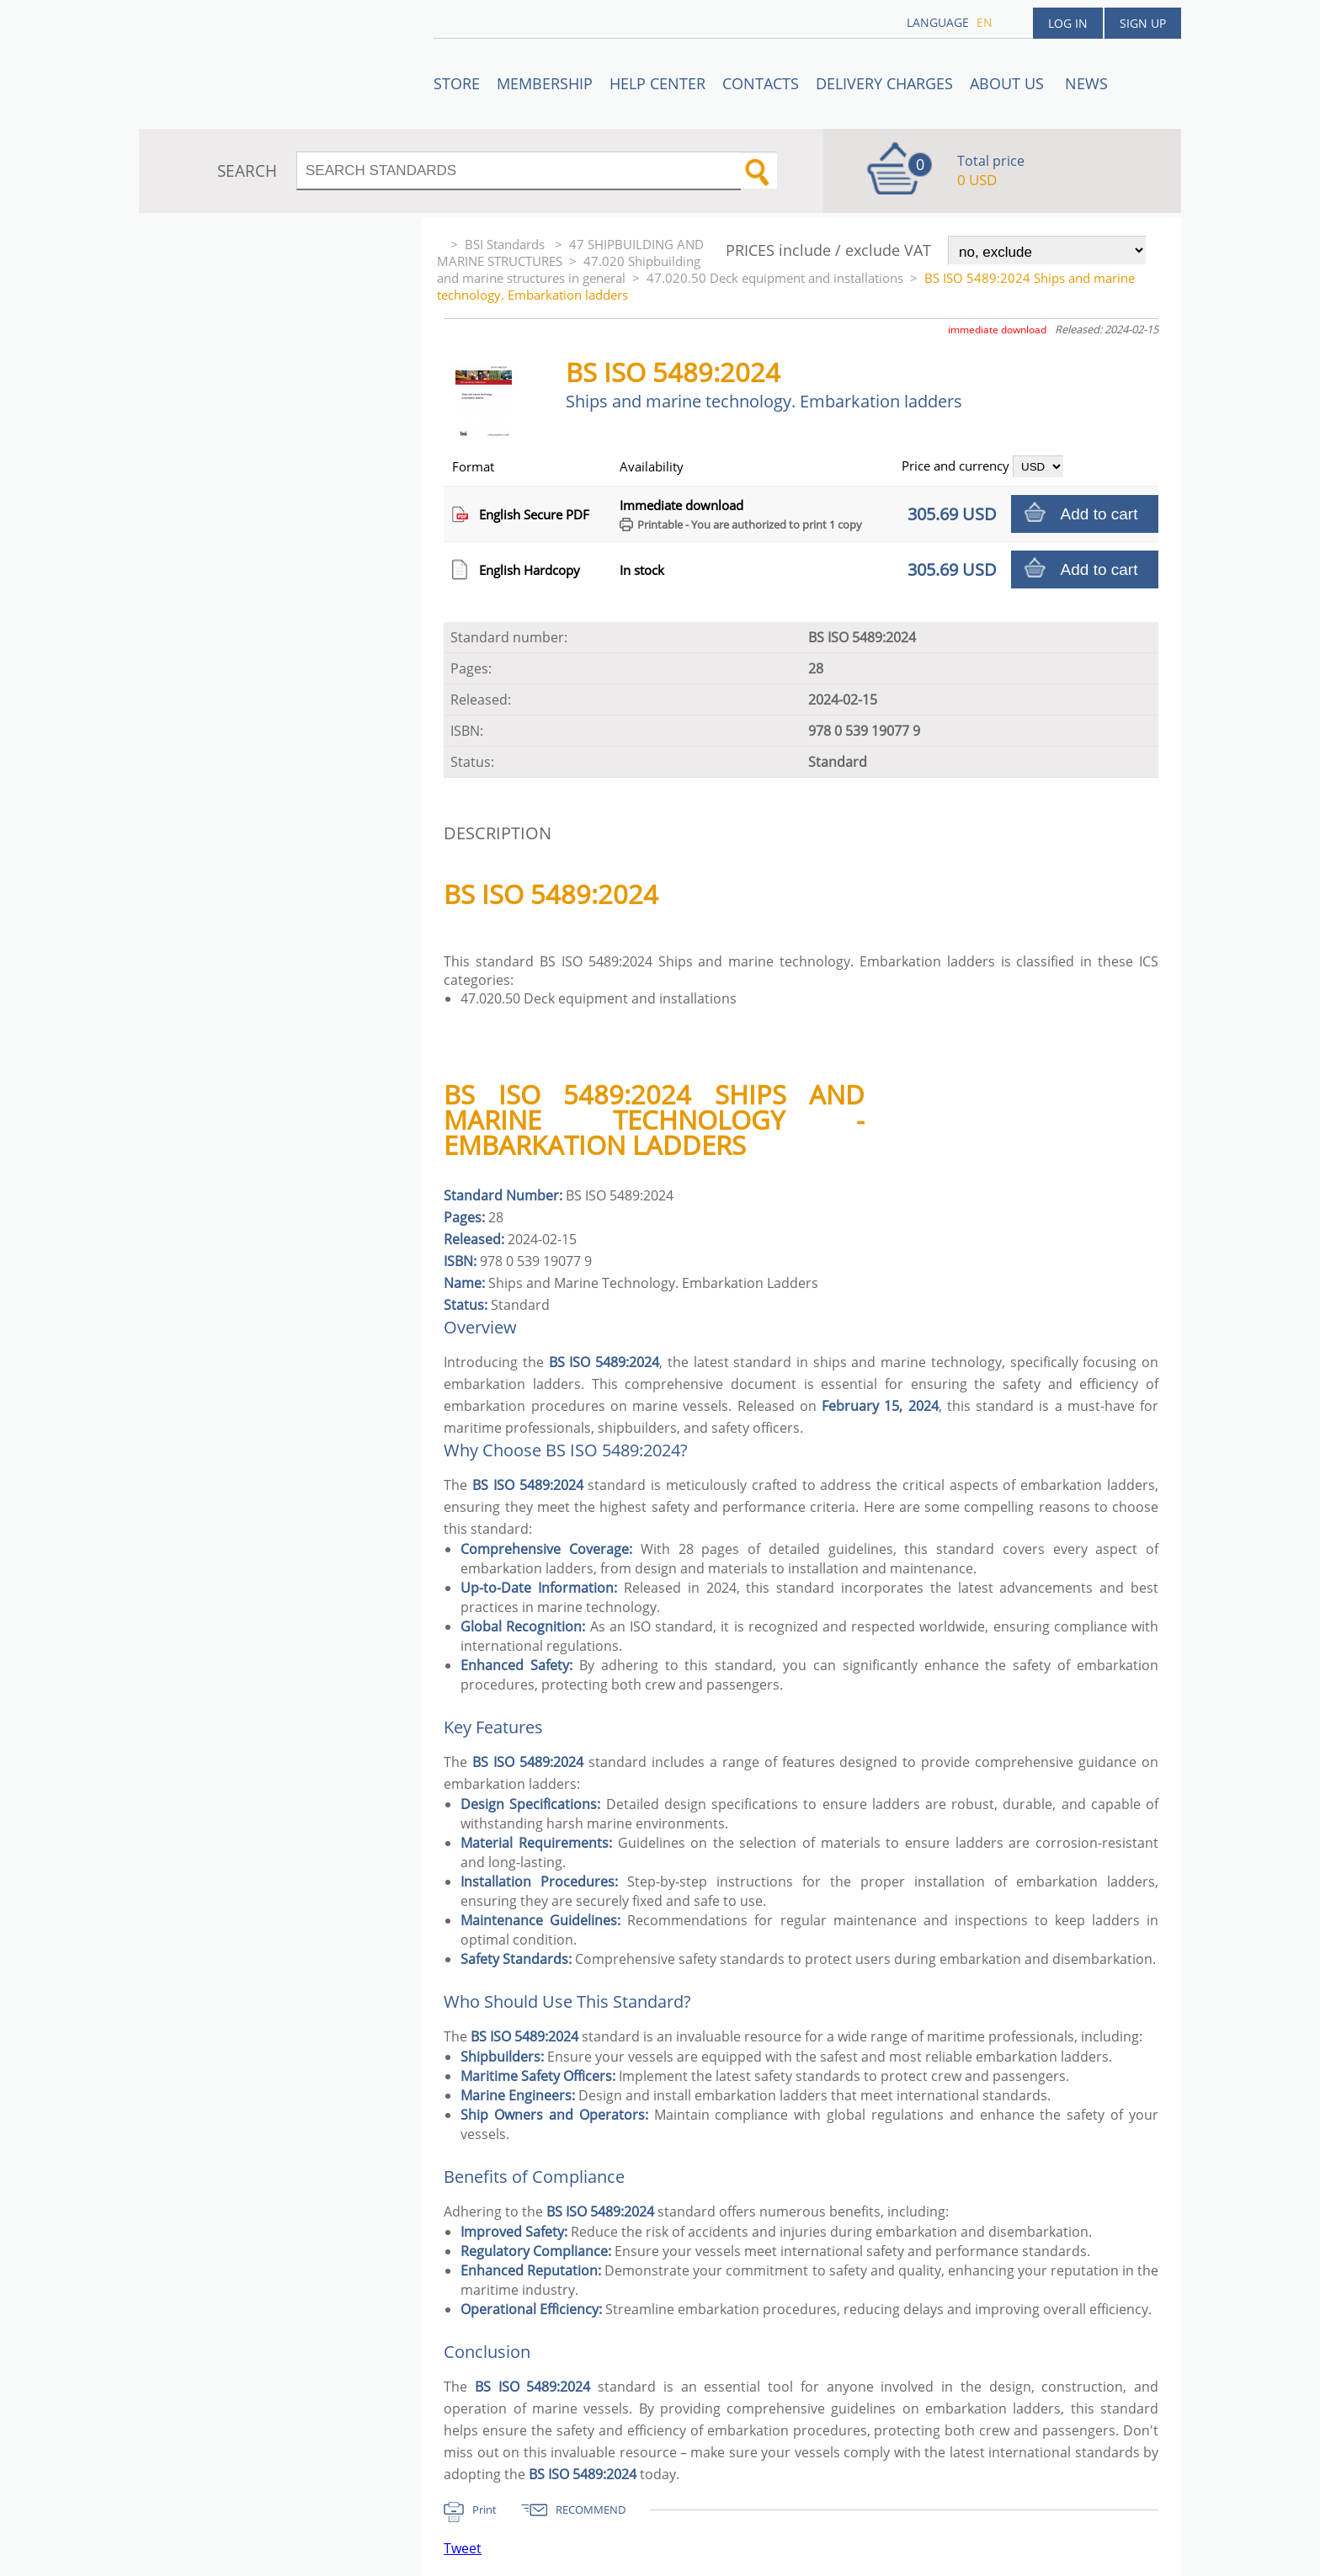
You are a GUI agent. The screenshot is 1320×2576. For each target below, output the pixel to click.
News (1086, 83)
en (985, 22)
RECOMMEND (590, 2509)
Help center (657, 83)
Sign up (1143, 23)
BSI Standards (506, 244)
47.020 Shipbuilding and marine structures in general (568, 269)
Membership (545, 83)
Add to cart (1099, 514)
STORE (457, 83)
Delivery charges (884, 83)
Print (484, 2509)
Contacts (760, 83)
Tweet (463, 2548)
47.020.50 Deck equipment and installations (775, 277)
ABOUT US (1009, 83)
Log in (1068, 23)
